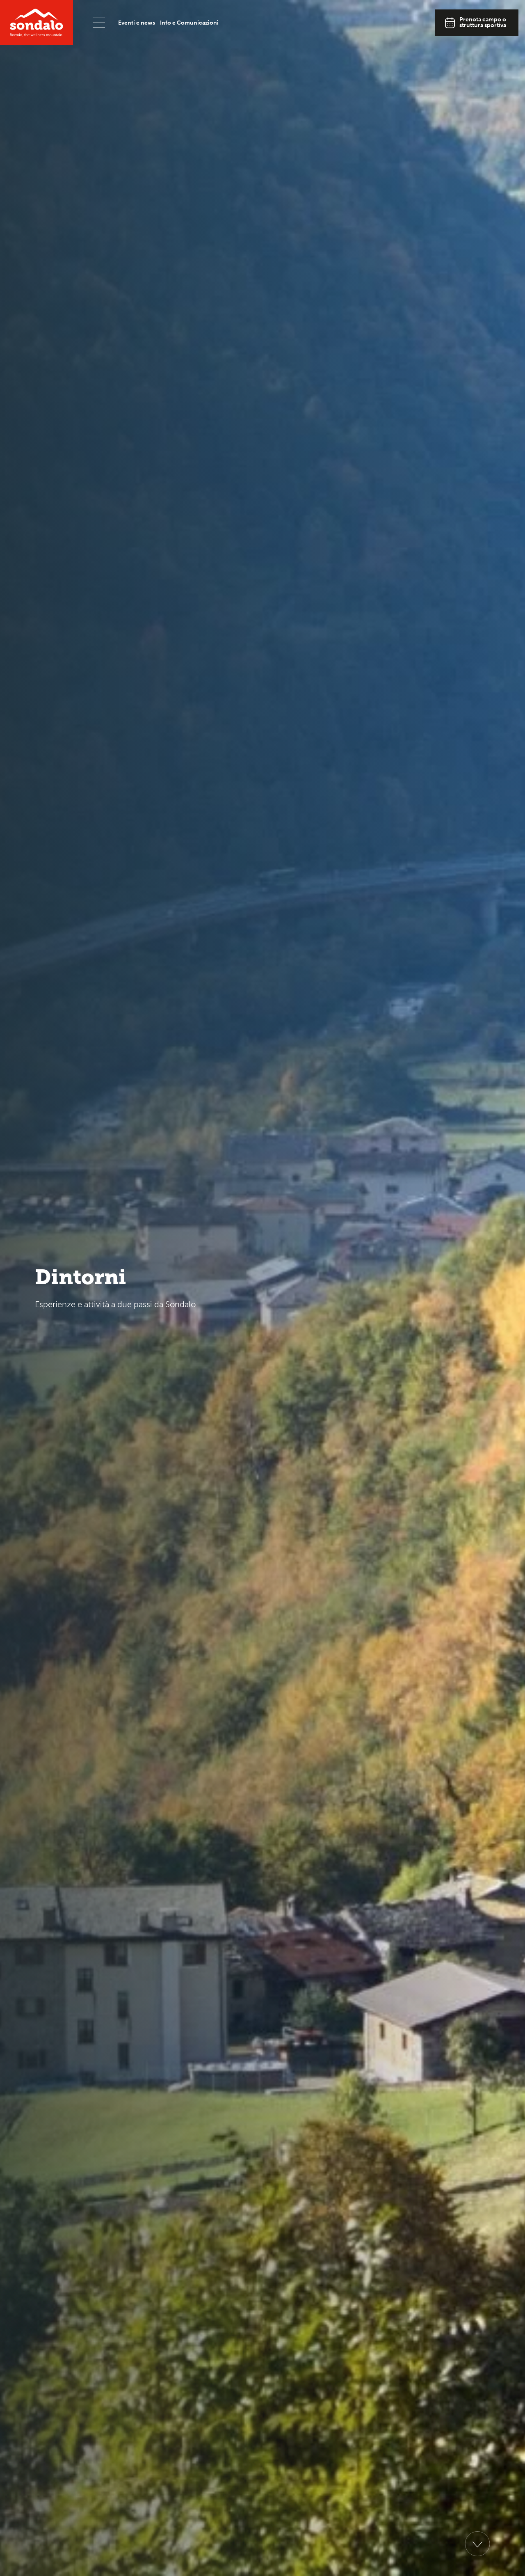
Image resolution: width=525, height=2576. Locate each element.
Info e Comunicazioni (189, 22)
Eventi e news (136, 22)
